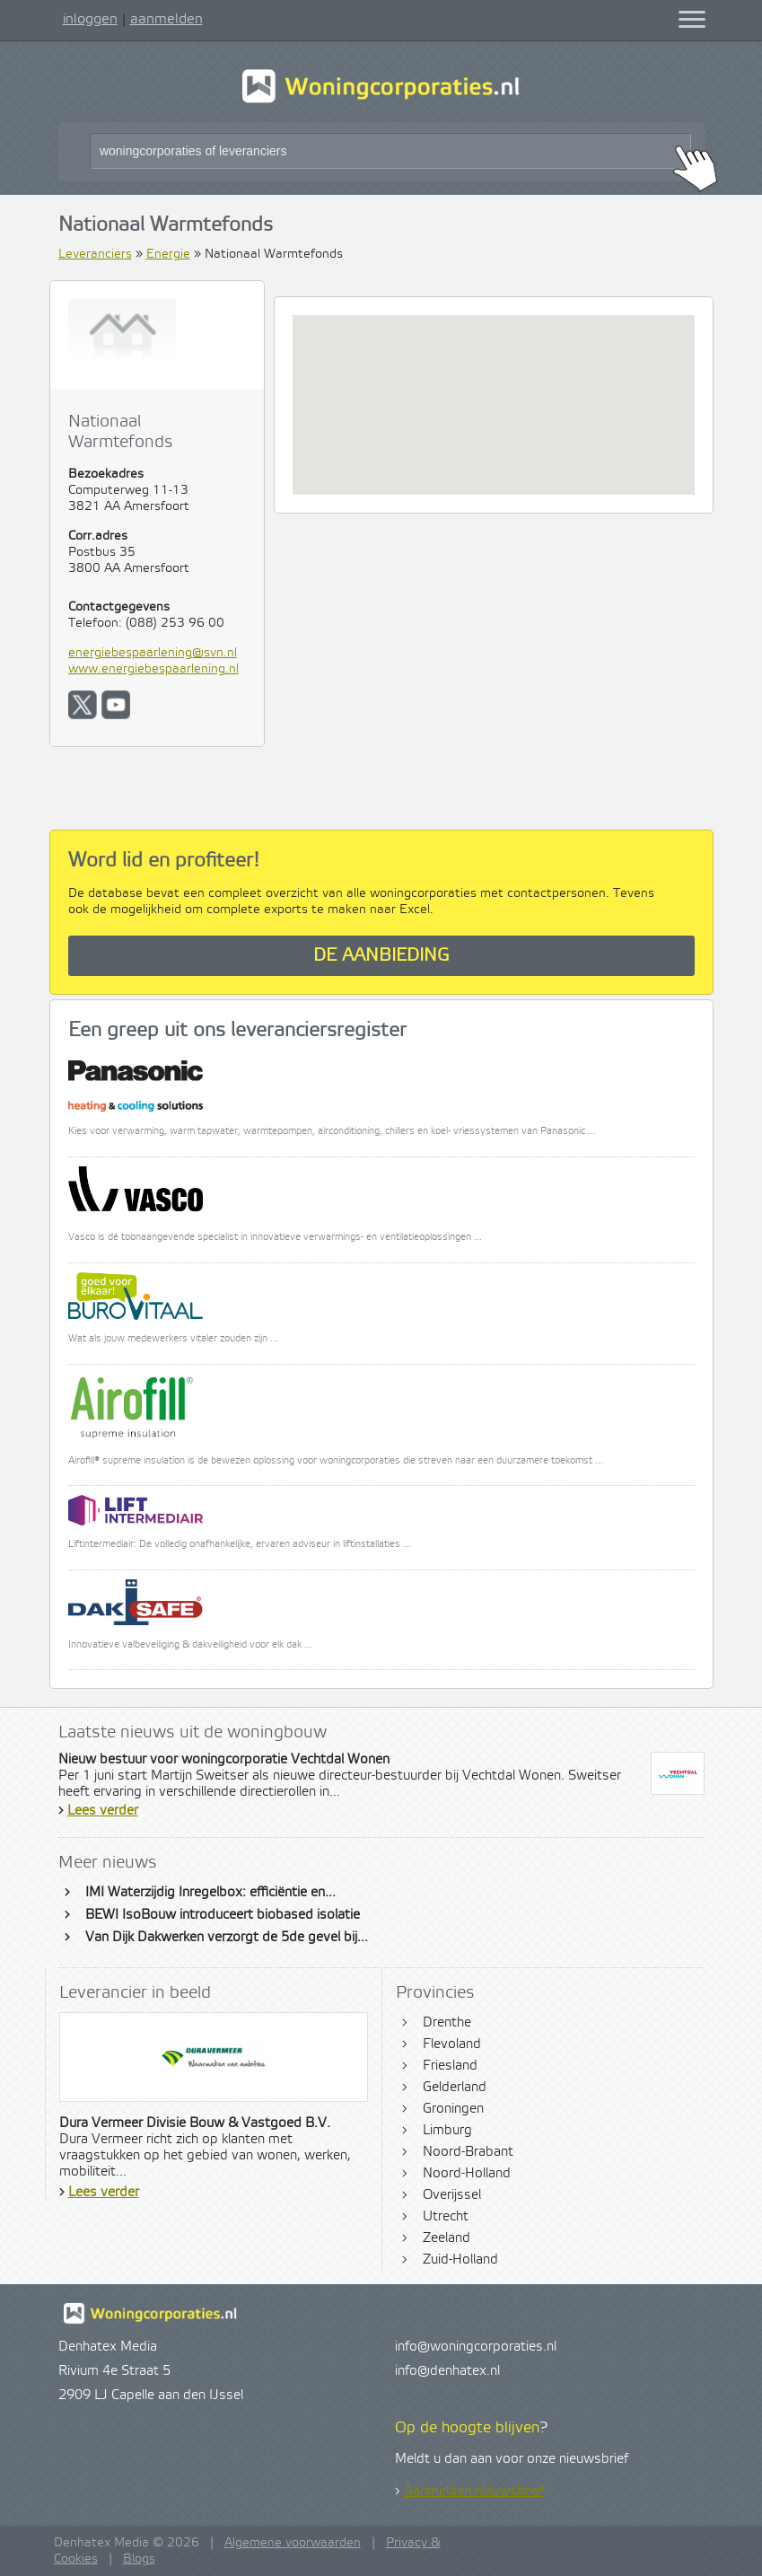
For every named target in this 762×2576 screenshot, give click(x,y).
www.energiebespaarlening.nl (153, 669)
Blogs (139, 2559)
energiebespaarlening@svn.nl (152, 653)
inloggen (90, 19)
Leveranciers (95, 254)
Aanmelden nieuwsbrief (474, 2492)
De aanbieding (381, 956)
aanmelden (166, 19)
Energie (168, 254)
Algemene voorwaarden (292, 2543)
